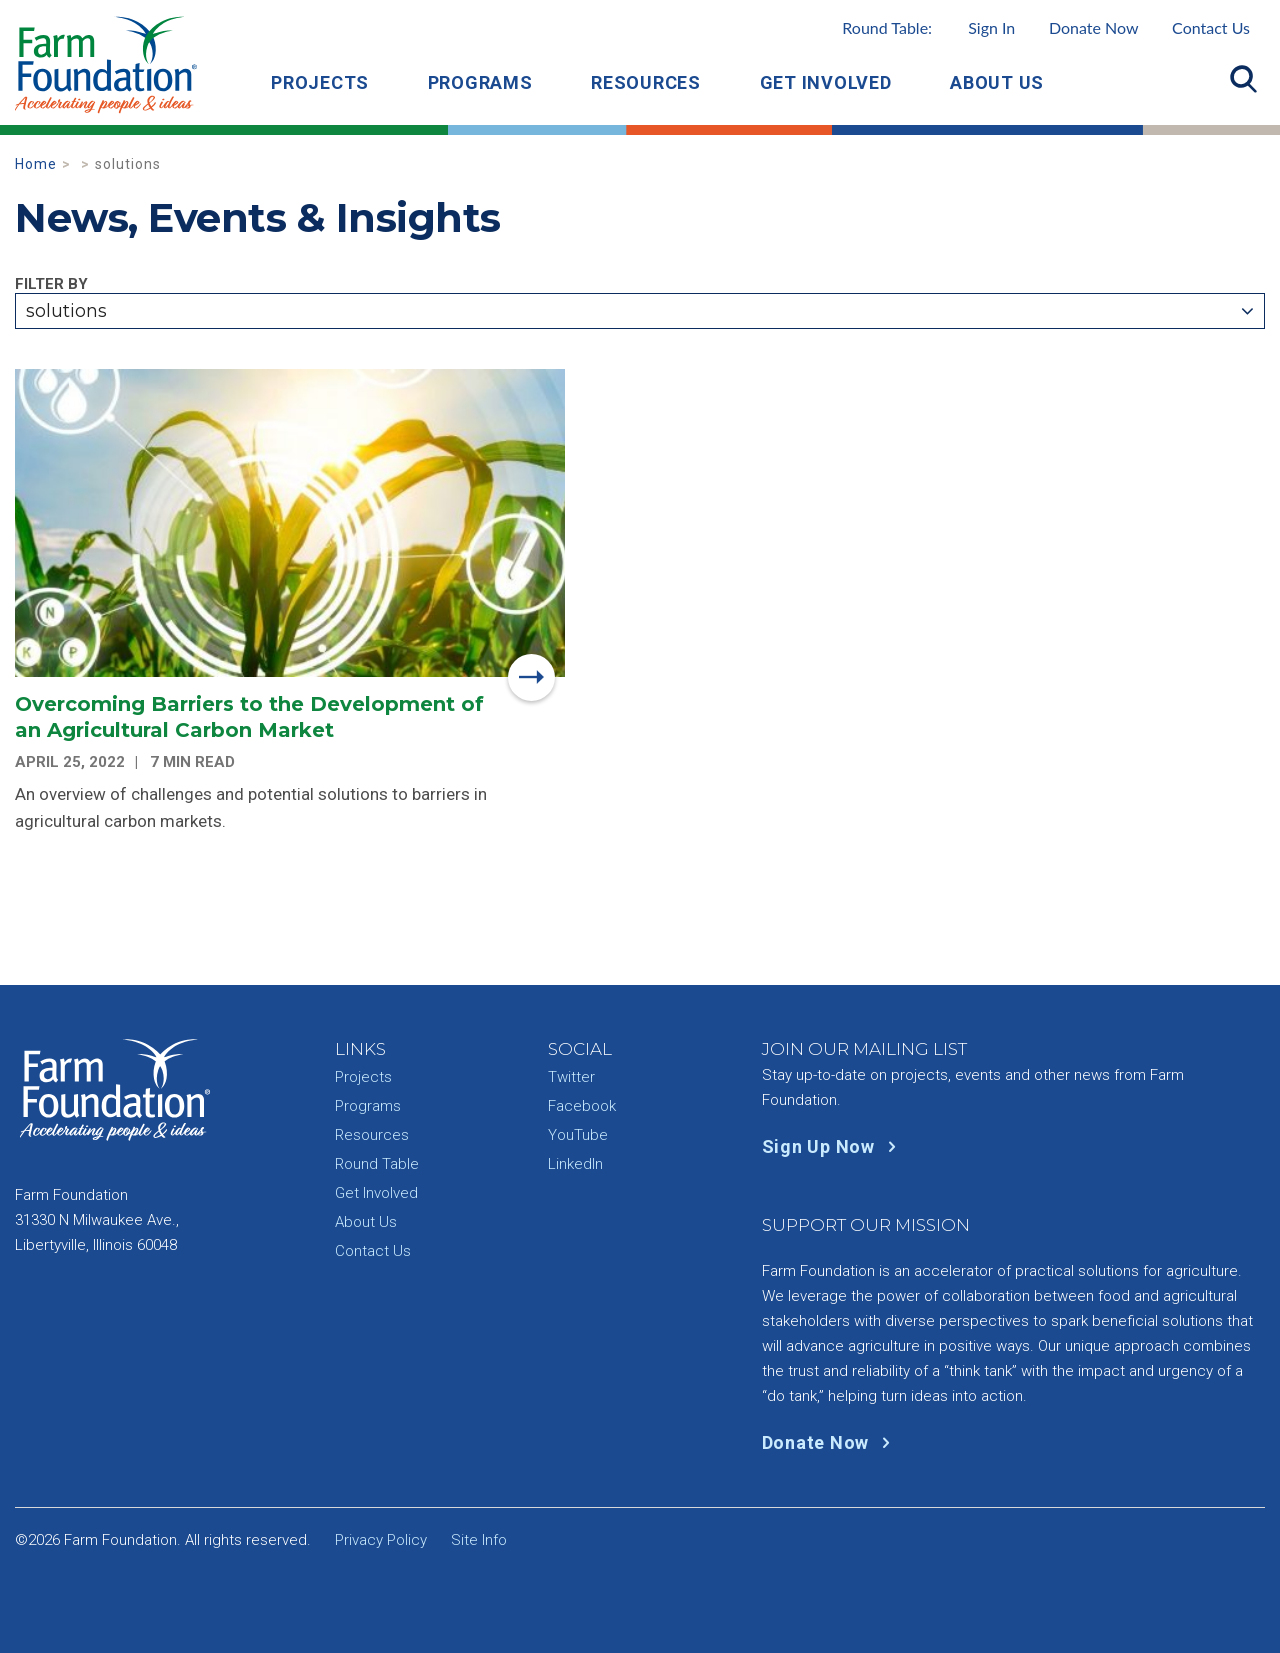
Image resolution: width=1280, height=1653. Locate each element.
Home (36, 164)
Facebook (582, 1106)
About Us (997, 82)
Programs (480, 82)
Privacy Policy (381, 1540)
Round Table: (928, 27)
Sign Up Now (833, 1146)
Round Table (377, 1164)
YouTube (578, 1135)
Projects (320, 82)
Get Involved (826, 82)
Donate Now (1094, 27)
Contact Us (1211, 27)
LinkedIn (575, 1164)
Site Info (479, 1540)
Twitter (571, 1077)
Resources (646, 82)
